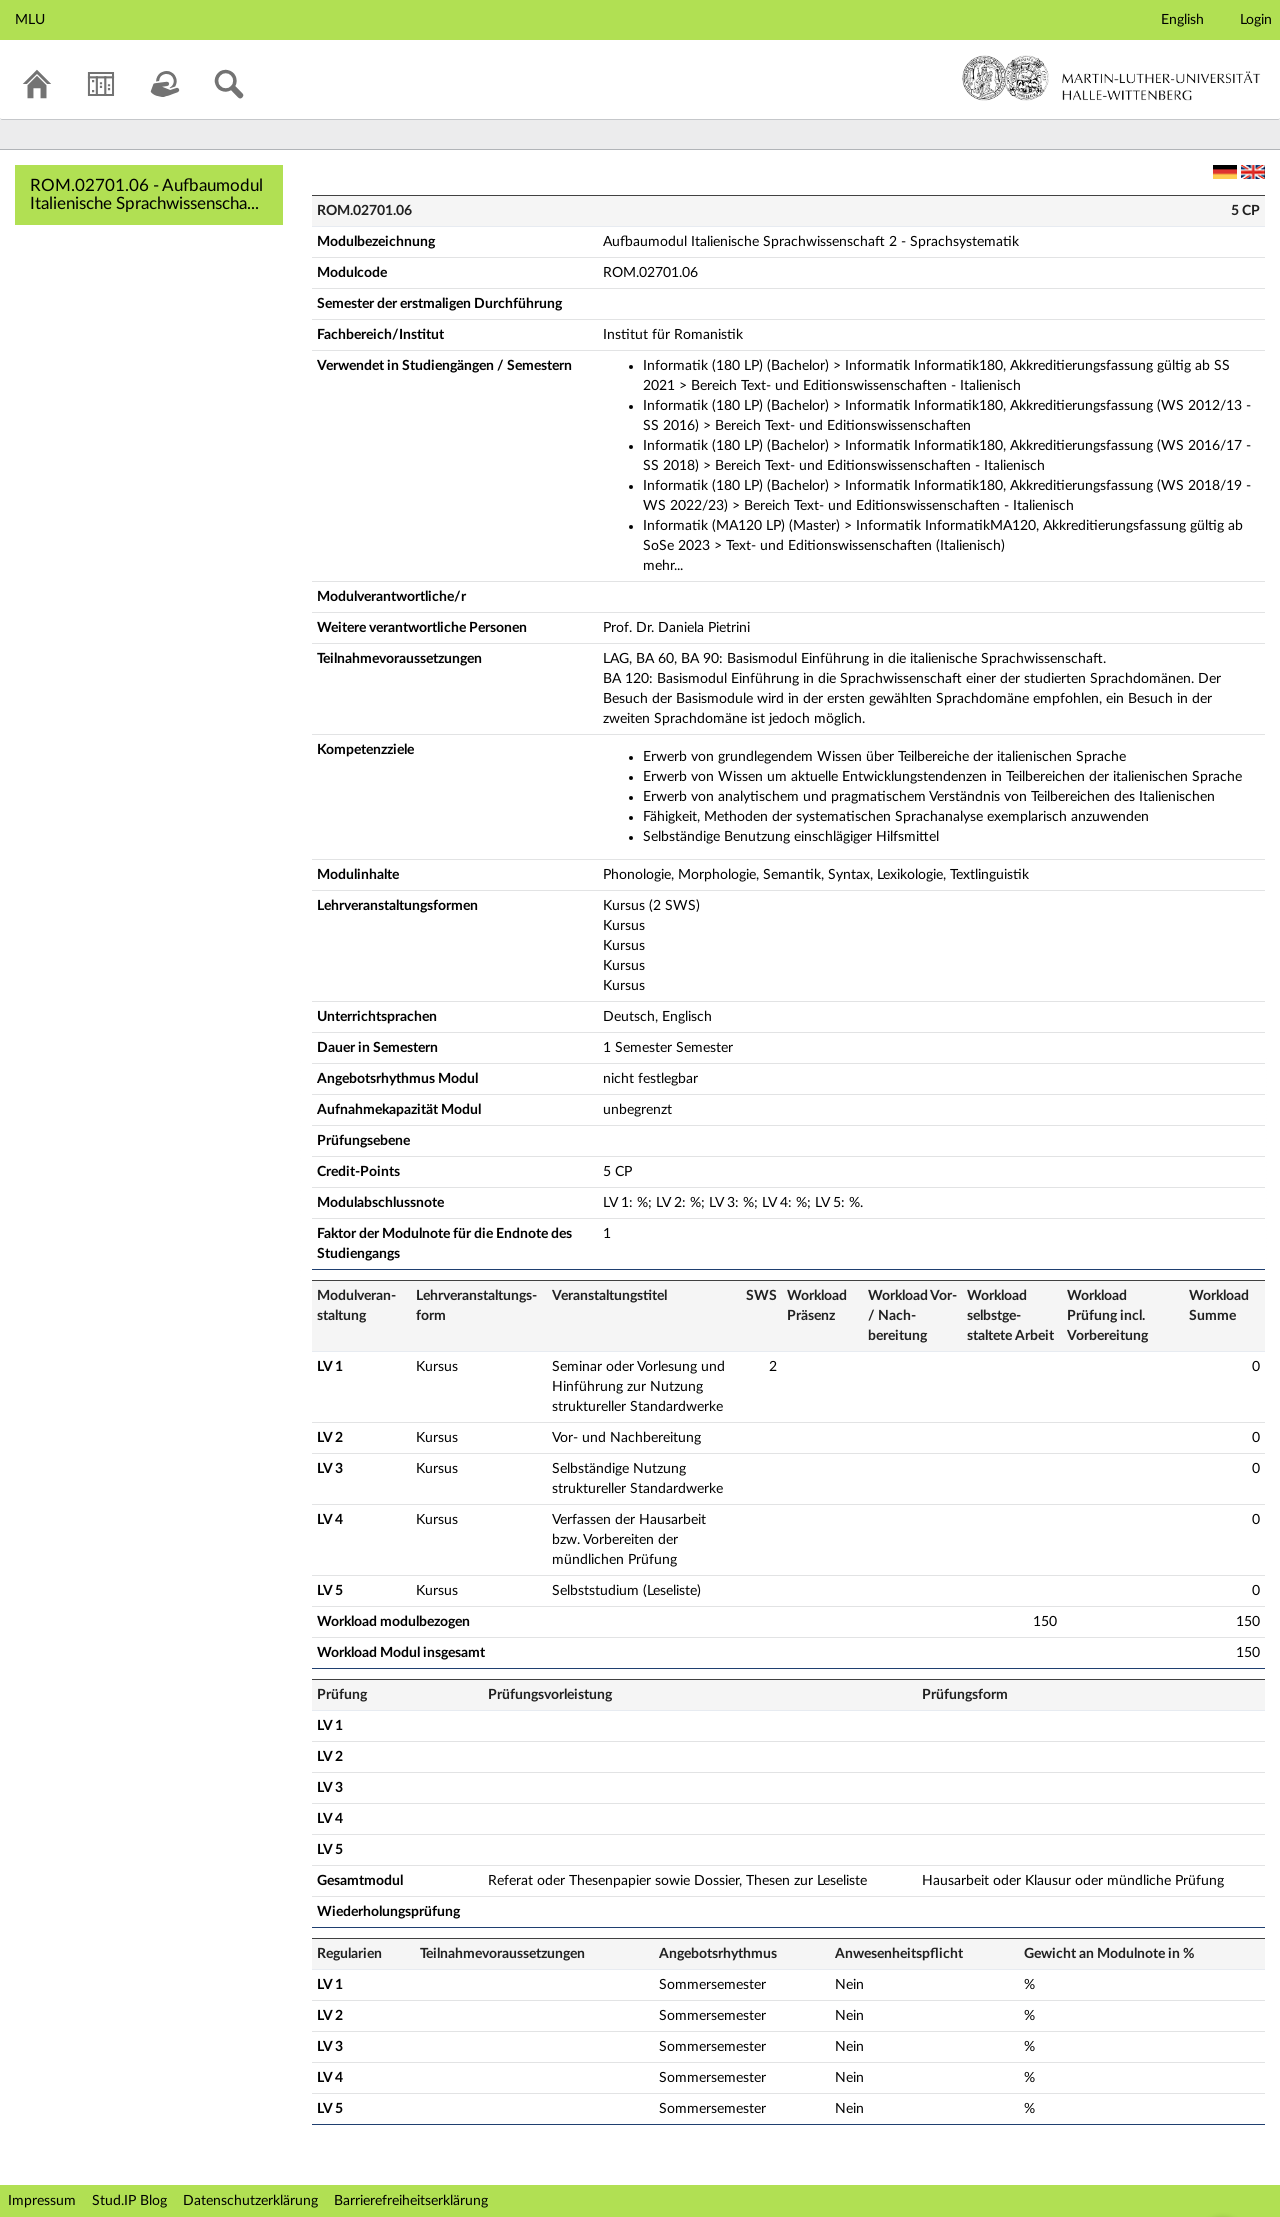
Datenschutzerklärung (250, 2201)
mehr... (663, 566)
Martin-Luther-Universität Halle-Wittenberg (1111, 78)
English (1182, 20)
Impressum (42, 2201)
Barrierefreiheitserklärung (411, 2201)
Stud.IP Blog (129, 2201)
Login (1256, 20)
